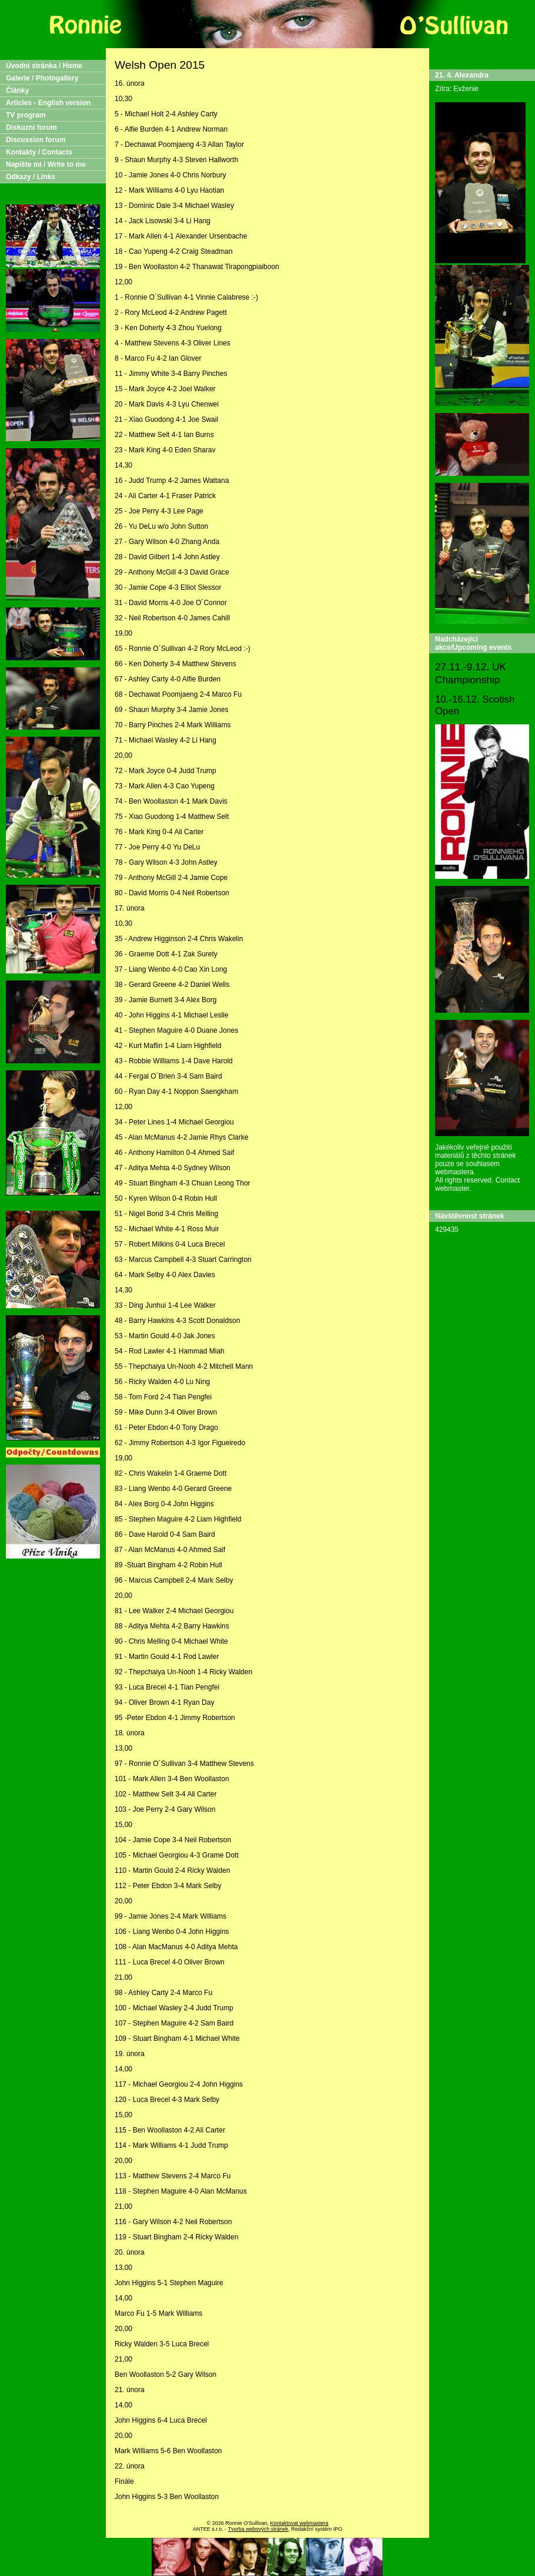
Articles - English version (48, 103)
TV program (25, 115)
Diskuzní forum (31, 127)
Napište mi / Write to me (46, 164)
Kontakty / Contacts (39, 152)
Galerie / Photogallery (42, 78)
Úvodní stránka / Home (44, 66)
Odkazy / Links (30, 177)
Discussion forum (35, 140)
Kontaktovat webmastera (299, 2523)
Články (17, 90)
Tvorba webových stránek (258, 2529)
